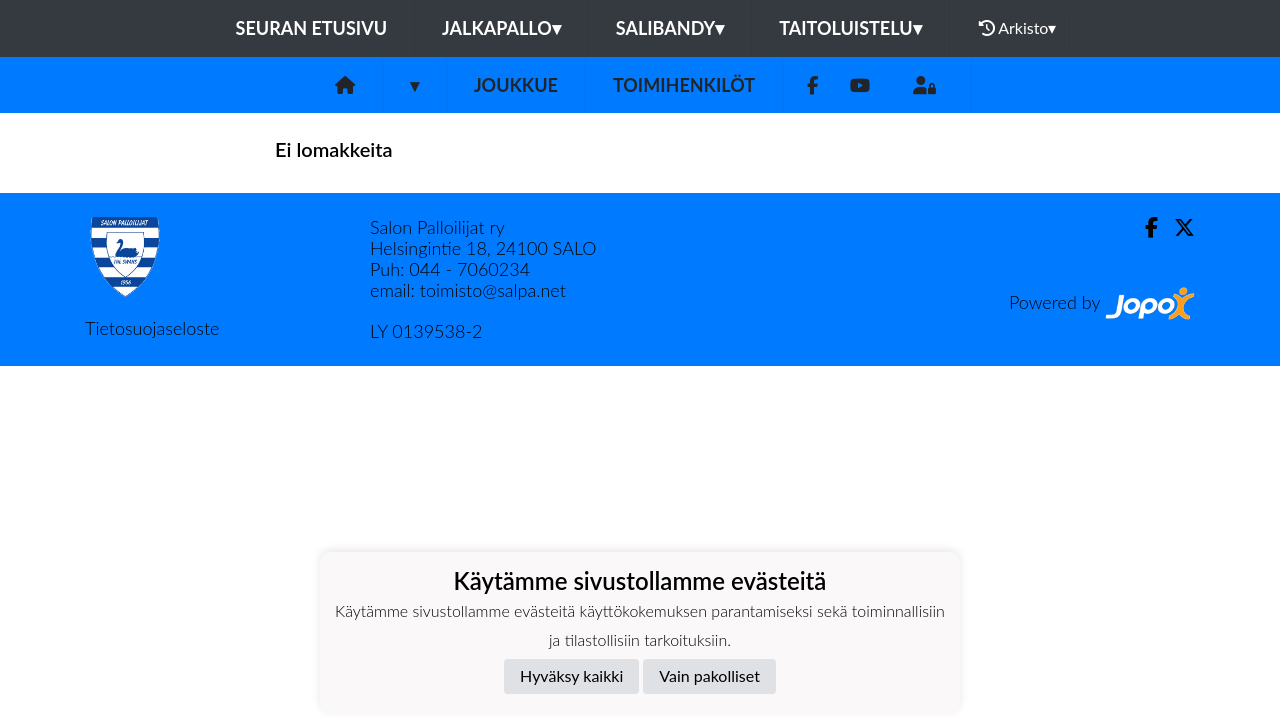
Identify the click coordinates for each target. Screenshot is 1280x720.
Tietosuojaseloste (152, 328)
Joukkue (516, 85)
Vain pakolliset (709, 675)
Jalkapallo (501, 28)
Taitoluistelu (850, 28)
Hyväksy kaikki (571, 675)
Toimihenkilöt (684, 85)
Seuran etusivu (312, 28)
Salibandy (670, 28)
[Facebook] (812, 85)
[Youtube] (860, 85)
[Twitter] (1176, 227)
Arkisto (1018, 28)
